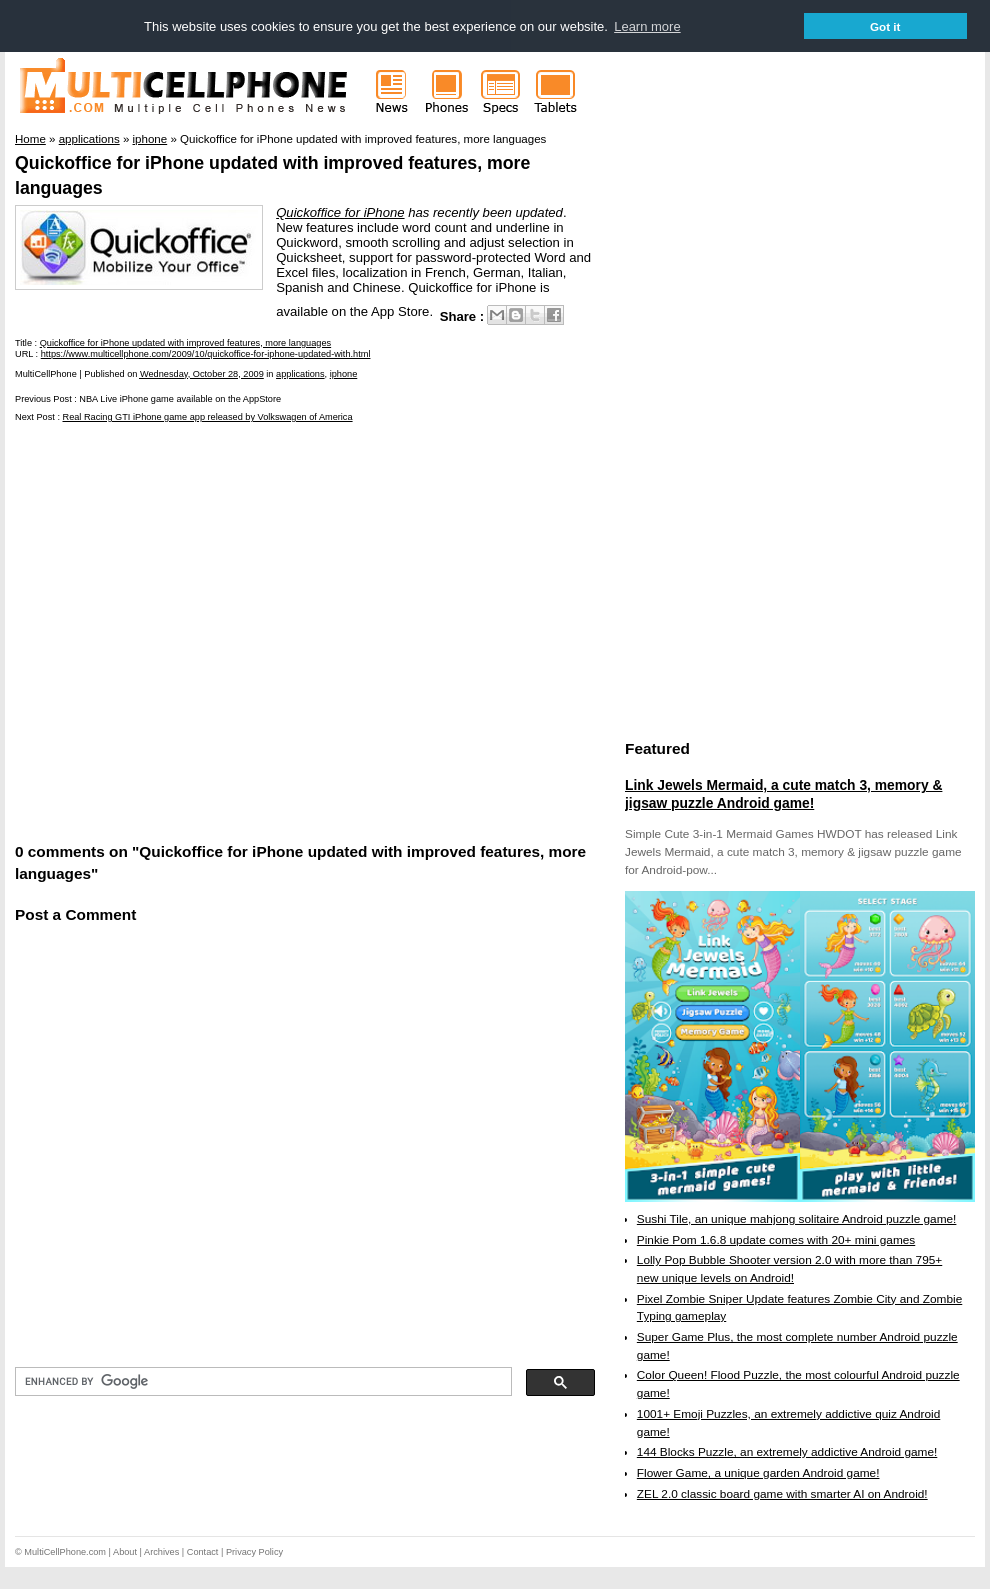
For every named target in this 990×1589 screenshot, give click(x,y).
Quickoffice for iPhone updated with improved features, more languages (185, 343)
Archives (161, 1552)
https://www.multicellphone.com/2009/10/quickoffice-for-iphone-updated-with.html (206, 354)
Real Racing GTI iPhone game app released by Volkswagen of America (208, 417)
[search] (261, 1382)
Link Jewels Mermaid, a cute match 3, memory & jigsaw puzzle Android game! (783, 794)
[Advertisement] (187, 630)
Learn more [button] (647, 26)
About (125, 1552)
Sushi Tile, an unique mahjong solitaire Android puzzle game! (797, 1219)
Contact (203, 1552)
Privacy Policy (254, 1552)
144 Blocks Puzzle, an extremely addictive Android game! (787, 1452)
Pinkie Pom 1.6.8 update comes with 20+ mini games (776, 1240)
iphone (344, 374)
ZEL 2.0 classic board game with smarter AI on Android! (782, 1494)
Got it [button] (885, 26)
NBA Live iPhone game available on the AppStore (180, 399)
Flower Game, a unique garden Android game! (758, 1473)
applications (300, 374)
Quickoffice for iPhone (340, 212)
